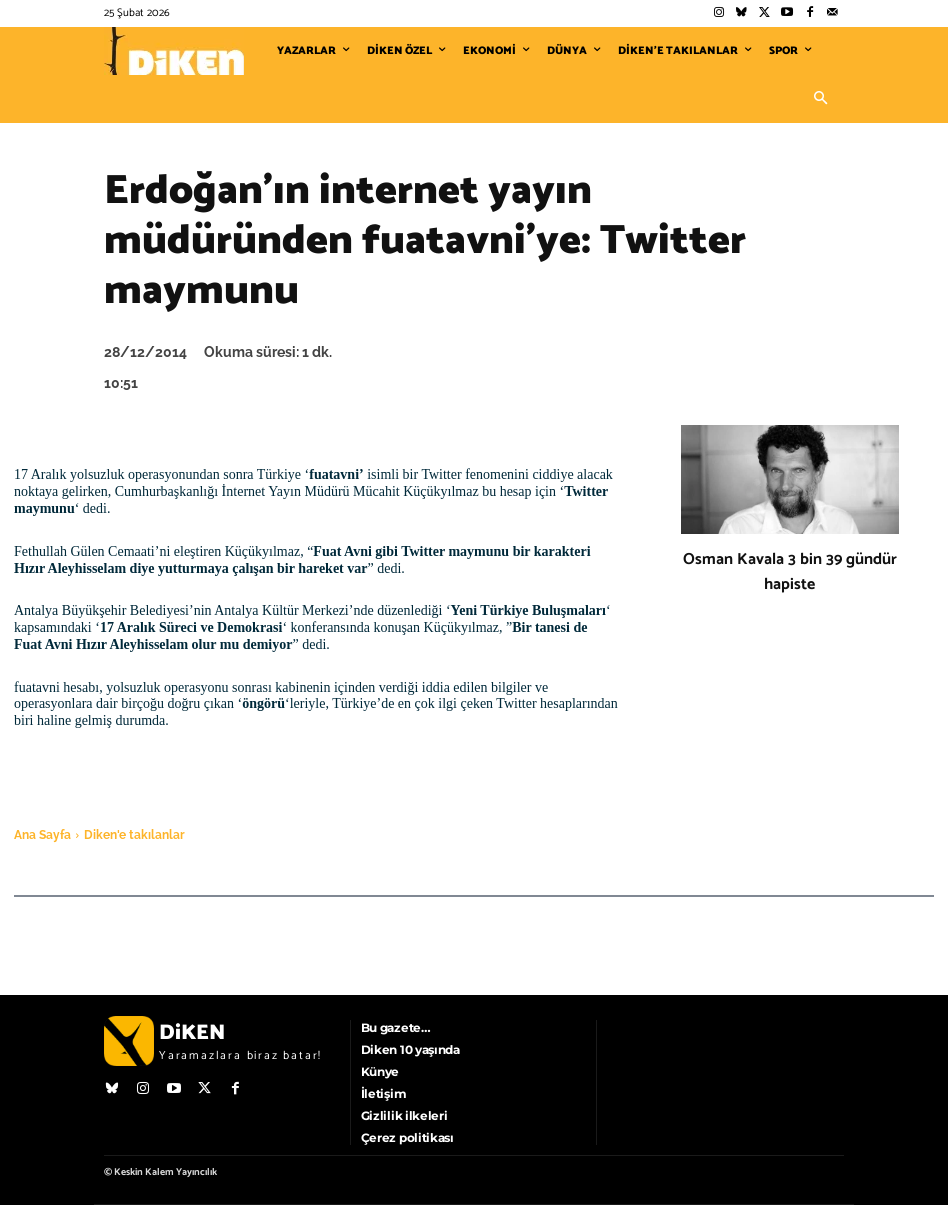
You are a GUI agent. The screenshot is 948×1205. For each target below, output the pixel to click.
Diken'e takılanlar (134, 835)
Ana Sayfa (42, 835)
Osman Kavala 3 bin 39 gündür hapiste (790, 572)
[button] (820, 99)
